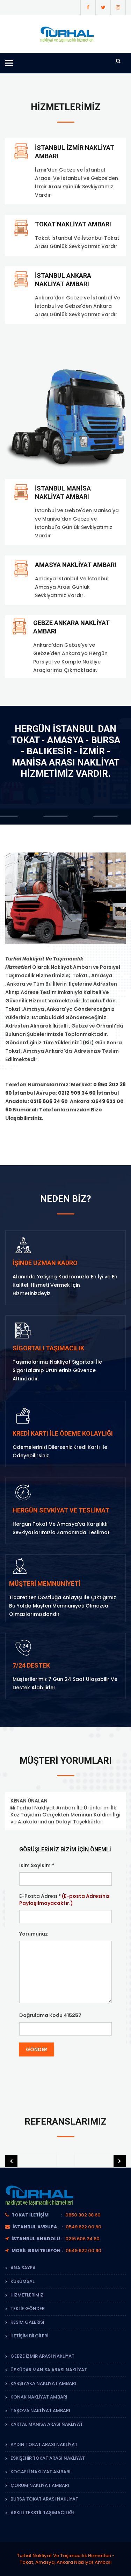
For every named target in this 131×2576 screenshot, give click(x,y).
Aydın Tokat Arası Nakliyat (44, 2444)
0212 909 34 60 (77, 1092)
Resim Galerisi (27, 2322)
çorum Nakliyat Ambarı (39, 2485)
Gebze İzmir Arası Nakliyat (42, 2356)
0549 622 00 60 (83, 2226)
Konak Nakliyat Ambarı (38, 2397)
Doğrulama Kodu (50, 2015)
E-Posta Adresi (64, 1900)
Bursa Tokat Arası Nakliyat (44, 2499)
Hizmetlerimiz (26, 2295)
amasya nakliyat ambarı (75, 564)
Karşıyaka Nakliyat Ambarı (43, 2383)
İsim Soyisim (36, 1865)
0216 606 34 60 (49, 1101)
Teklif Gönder (27, 2308)
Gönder (36, 2049)
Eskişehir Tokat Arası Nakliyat (47, 2458)
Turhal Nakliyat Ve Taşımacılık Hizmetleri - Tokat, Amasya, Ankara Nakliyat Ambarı (66, 2559)
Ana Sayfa (23, 2267)
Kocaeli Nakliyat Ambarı (40, 2471)
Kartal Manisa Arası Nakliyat (46, 2424)
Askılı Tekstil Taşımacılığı (42, 2512)
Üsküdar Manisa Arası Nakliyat (48, 2369)
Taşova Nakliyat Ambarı (40, 2410)
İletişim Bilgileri (29, 2335)
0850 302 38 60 (83, 2215)
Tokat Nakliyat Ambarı (73, 224)
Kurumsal (22, 2281)
